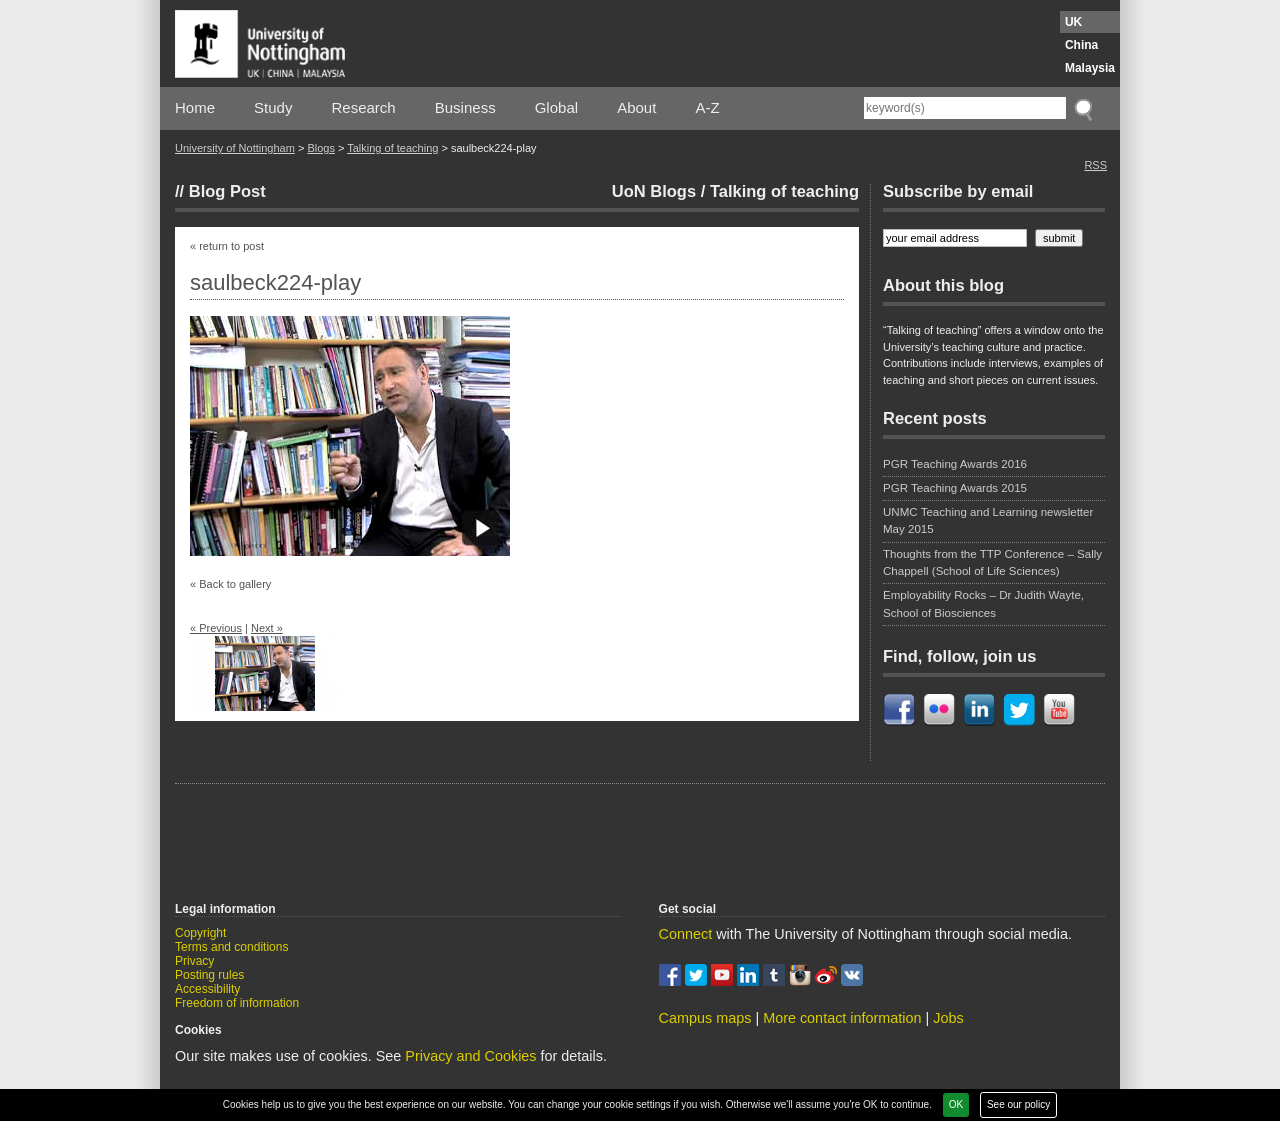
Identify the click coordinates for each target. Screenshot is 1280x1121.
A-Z (707, 107)
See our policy (1018, 1104)
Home (195, 107)
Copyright (200, 933)
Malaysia (1090, 68)
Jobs (948, 1018)
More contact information (842, 1018)
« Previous (216, 628)
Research (364, 107)
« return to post (227, 246)
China (1081, 45)
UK (1073, 22)
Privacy (194, 961)
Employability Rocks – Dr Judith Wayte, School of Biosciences (983, 603)
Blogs (321, 148)
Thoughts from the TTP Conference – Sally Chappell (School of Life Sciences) (992, 562)
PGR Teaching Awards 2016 (955, 464)
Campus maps (705, 1018)
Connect (686, 934)
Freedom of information (237, 1003)
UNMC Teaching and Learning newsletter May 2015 (988, 520)
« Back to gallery (230, 584)
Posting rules (209, 975)
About (636, 107)
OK (956, 1104)
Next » (267, 628)
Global (556, 107)
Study (273, 107)
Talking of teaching (392, 148)
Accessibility (207, 989)
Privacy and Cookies (470, 1056)
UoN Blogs (654, 191)
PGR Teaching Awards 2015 (955, 488)
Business (465, 107)
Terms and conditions (231, 947)
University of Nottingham (235, 148)
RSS (1095, 165)
